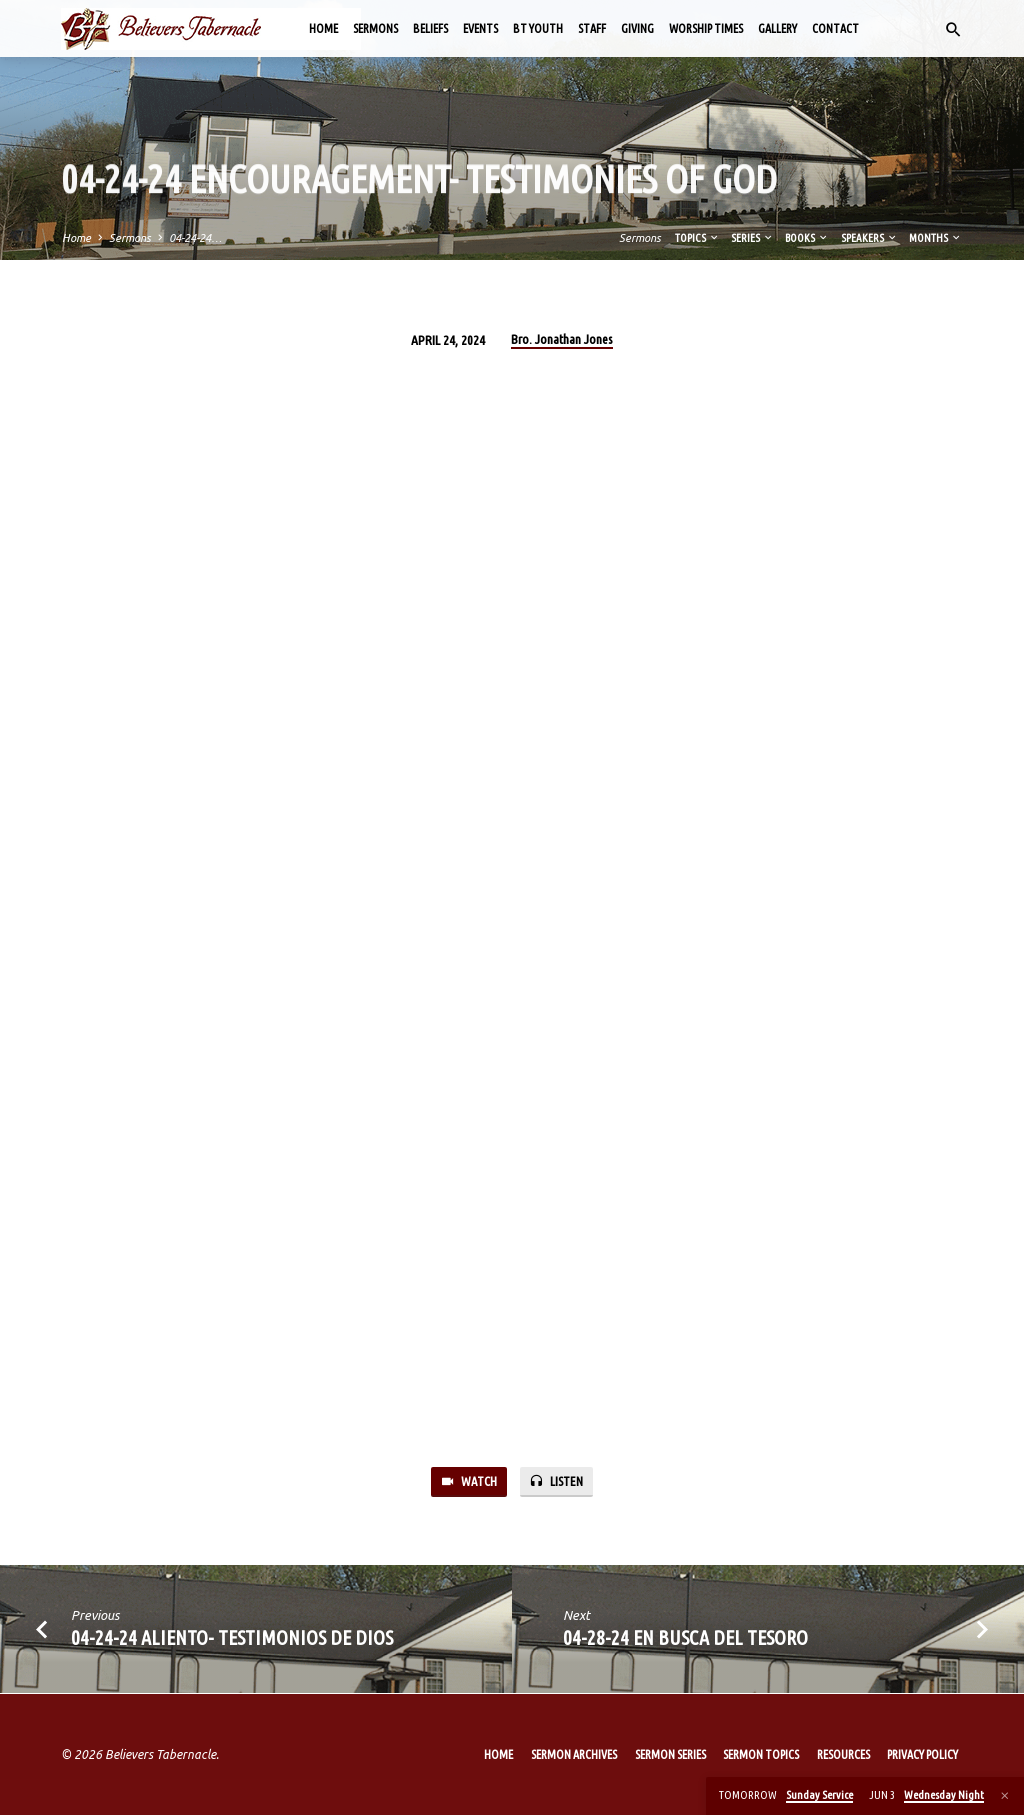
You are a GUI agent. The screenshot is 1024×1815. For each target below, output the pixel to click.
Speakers (869, 238)
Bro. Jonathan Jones (562, 339)
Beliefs (430, 28)
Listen (556, 1482)
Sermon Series (670, 1754)
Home (323, 28)
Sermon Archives (574, 1754)
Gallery (777, 28)
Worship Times (706, 28)
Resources (843, 1754)
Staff (592, 28)
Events (480, 28)
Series (752, 238)
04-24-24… (195, 238)
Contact (835, 28)
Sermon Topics (761, 1754)
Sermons (375, 28)
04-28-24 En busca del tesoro (685, 1638)
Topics (697, 238)
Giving (637, 28)
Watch (468, 1482)
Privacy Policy (922, 1754)
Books (807, 238)
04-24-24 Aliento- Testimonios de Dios (232, 1638)
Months (935, 238)
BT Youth (538, 28)
